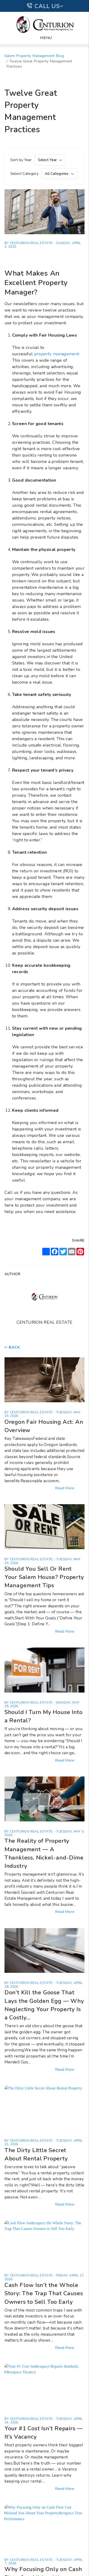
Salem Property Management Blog (34, 55)
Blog (52, 2466)
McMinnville (20, 2511)
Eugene (62, 2505)
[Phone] (44, 1504)
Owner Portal (45, 2232)
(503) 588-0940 (45, 2345)
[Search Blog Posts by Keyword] (39, 1381)
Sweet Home (17, 2498)
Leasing (20, 1935)
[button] (16, 1414)
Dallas (16, 2485)
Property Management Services (38, 2112)
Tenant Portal (45, 2278)
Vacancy (60, 2020)
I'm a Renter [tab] (31, 1464)
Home (51, 2447)
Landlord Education (32, 1803)
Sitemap (33, 2559)
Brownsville (45, 2498)
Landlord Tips (28, 1810)
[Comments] (44, 1548)
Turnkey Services (43, 2460)
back (12, 1347)
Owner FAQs (44, 2223)
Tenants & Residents (30, 2020)
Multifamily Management (37, 1816)
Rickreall (25, 2505)
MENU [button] (44, 37)
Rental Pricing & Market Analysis (40, 2003)
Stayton (44, 2505)
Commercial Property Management (41, 1909)
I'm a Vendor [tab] (61, 1464)
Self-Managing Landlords (34, 2011)
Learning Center (44, 2214)
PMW (70, 2554)
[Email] (44, 1489)
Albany (54, 2485)
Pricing (38, 2466)
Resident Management (35, 1849)
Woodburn (37, 2492)
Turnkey (23, 1855)
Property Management (35, 1829)
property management (56, 354)
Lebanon (15, 2492)
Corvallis (68, 2479)
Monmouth (71, 2498)
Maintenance (43, 1935)
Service (68, 2447)
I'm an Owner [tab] (32, 1457)
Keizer (70, 2485)
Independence (66, 2492)
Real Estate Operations (33, 1986)
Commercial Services (30, 2454)
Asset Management (29, 1892)
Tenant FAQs (44, 2270)
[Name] (44, 1474)
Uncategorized (28, 1862)
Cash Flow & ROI (27, 1901)
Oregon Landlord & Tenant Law (43, 1823)
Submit (62, 1578)
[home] (45, 24)
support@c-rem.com (44, 2354)
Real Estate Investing (34, 1836)
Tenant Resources (45, 2261)
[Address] (44, 1518)
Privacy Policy (57, 2559)
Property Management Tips (35, 1969)
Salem (50, 2479)
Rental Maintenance (33, 1842)
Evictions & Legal (28, 1918)
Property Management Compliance (41, 1960)
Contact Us (71, 2466)
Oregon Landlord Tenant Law (37, 1943)
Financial (54, 1918)
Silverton (34, 2485)
